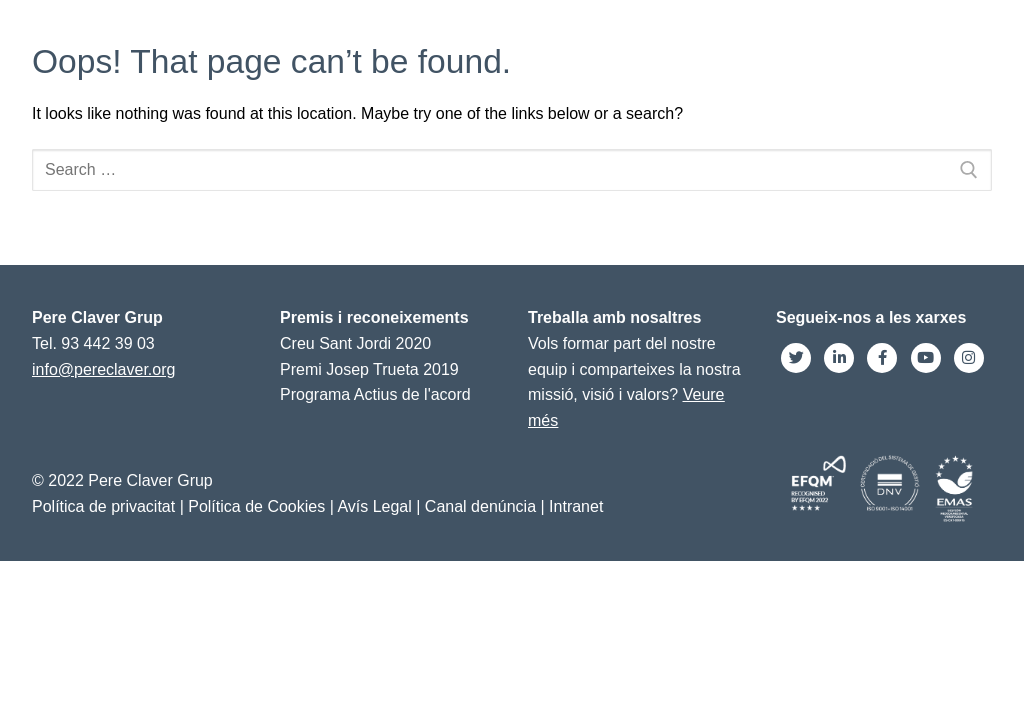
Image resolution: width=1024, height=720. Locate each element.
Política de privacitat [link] (103, 506)
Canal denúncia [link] (480, 506)
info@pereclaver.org (103, 369)
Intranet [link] (576, 506)
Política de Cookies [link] (256, 506)
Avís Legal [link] (374, 506)
